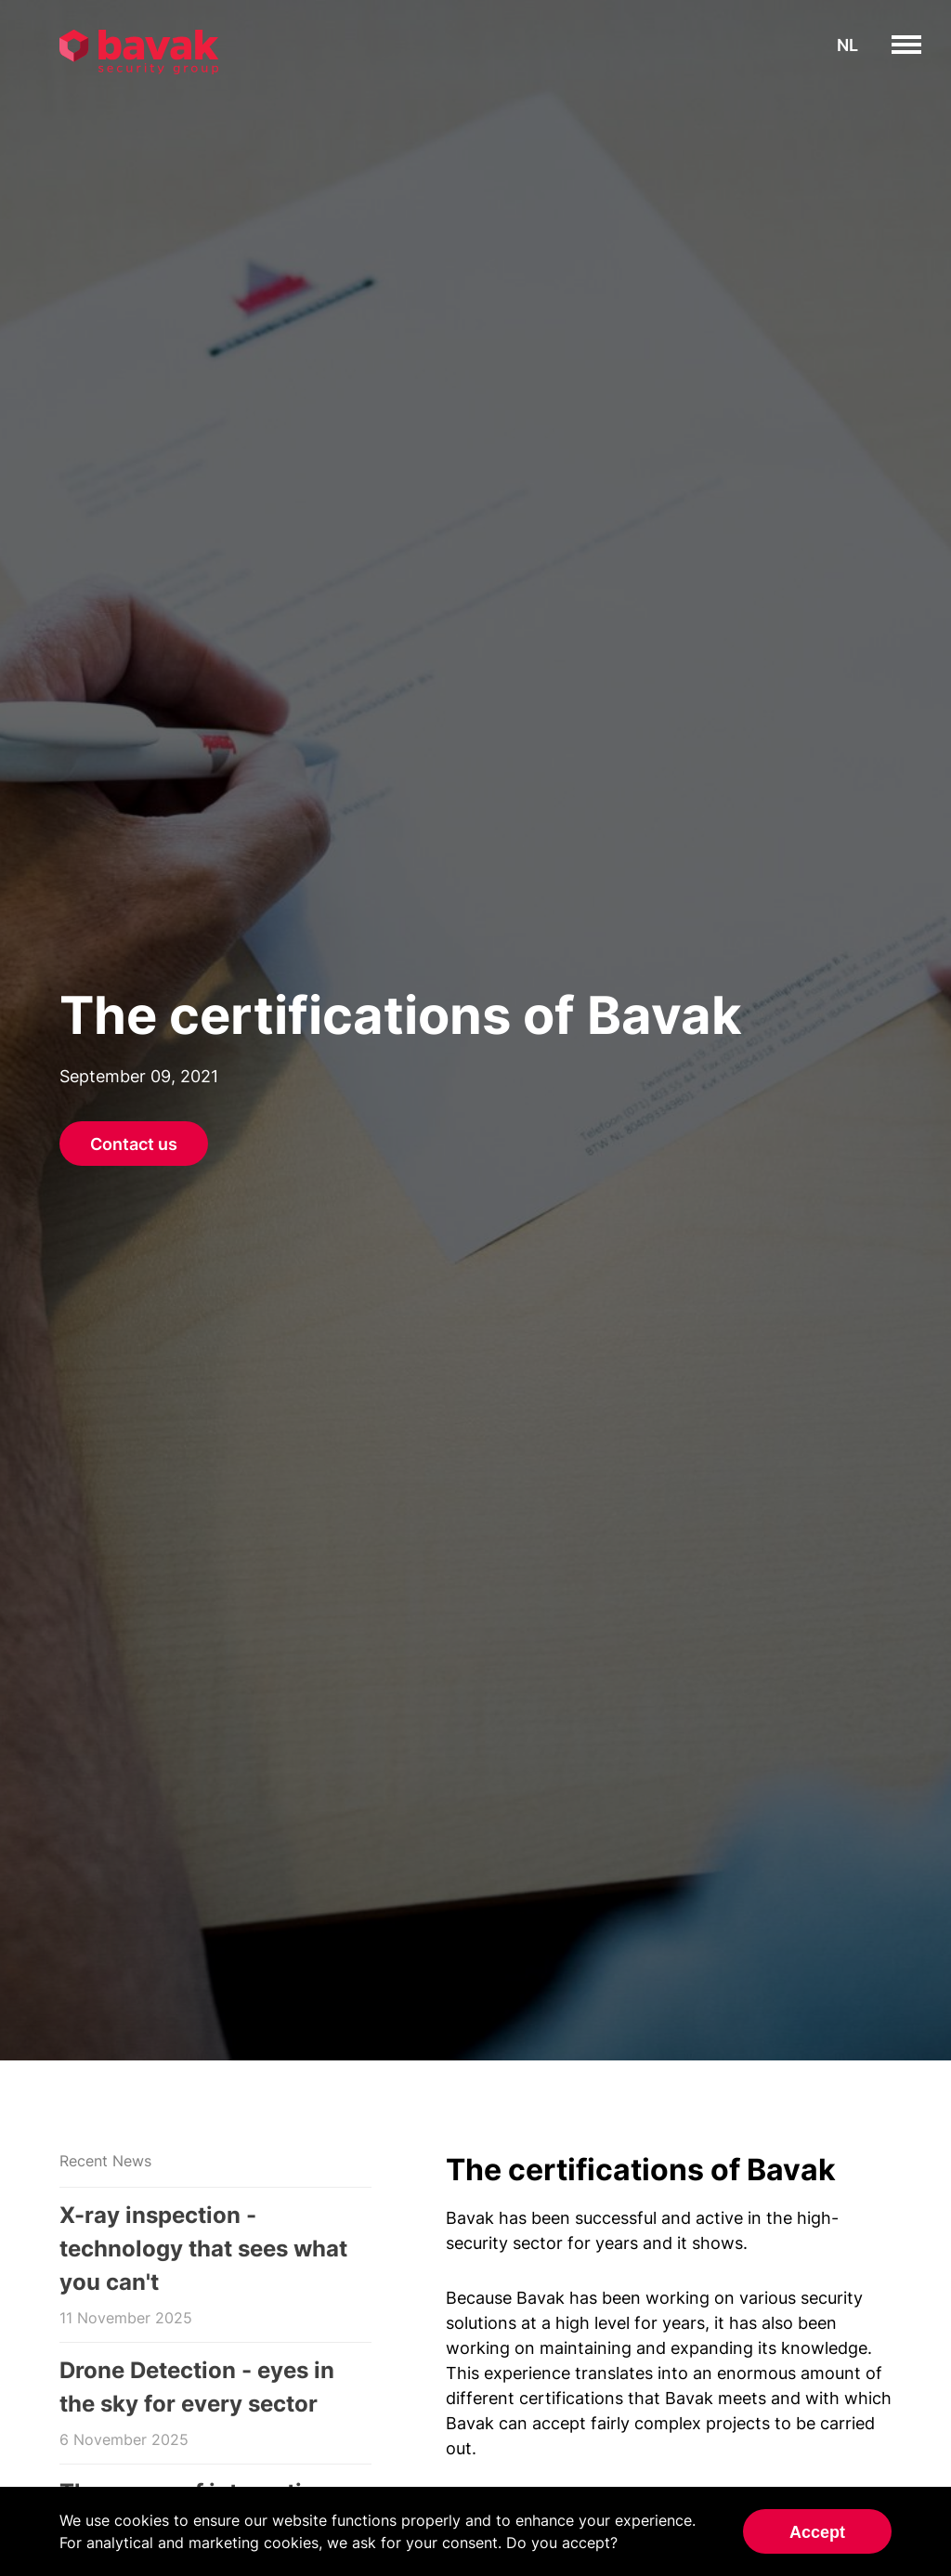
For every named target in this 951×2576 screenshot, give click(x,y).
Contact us (133, 1144)
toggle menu (920, 45)
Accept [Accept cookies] (817, 2532)
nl (847, 45)
